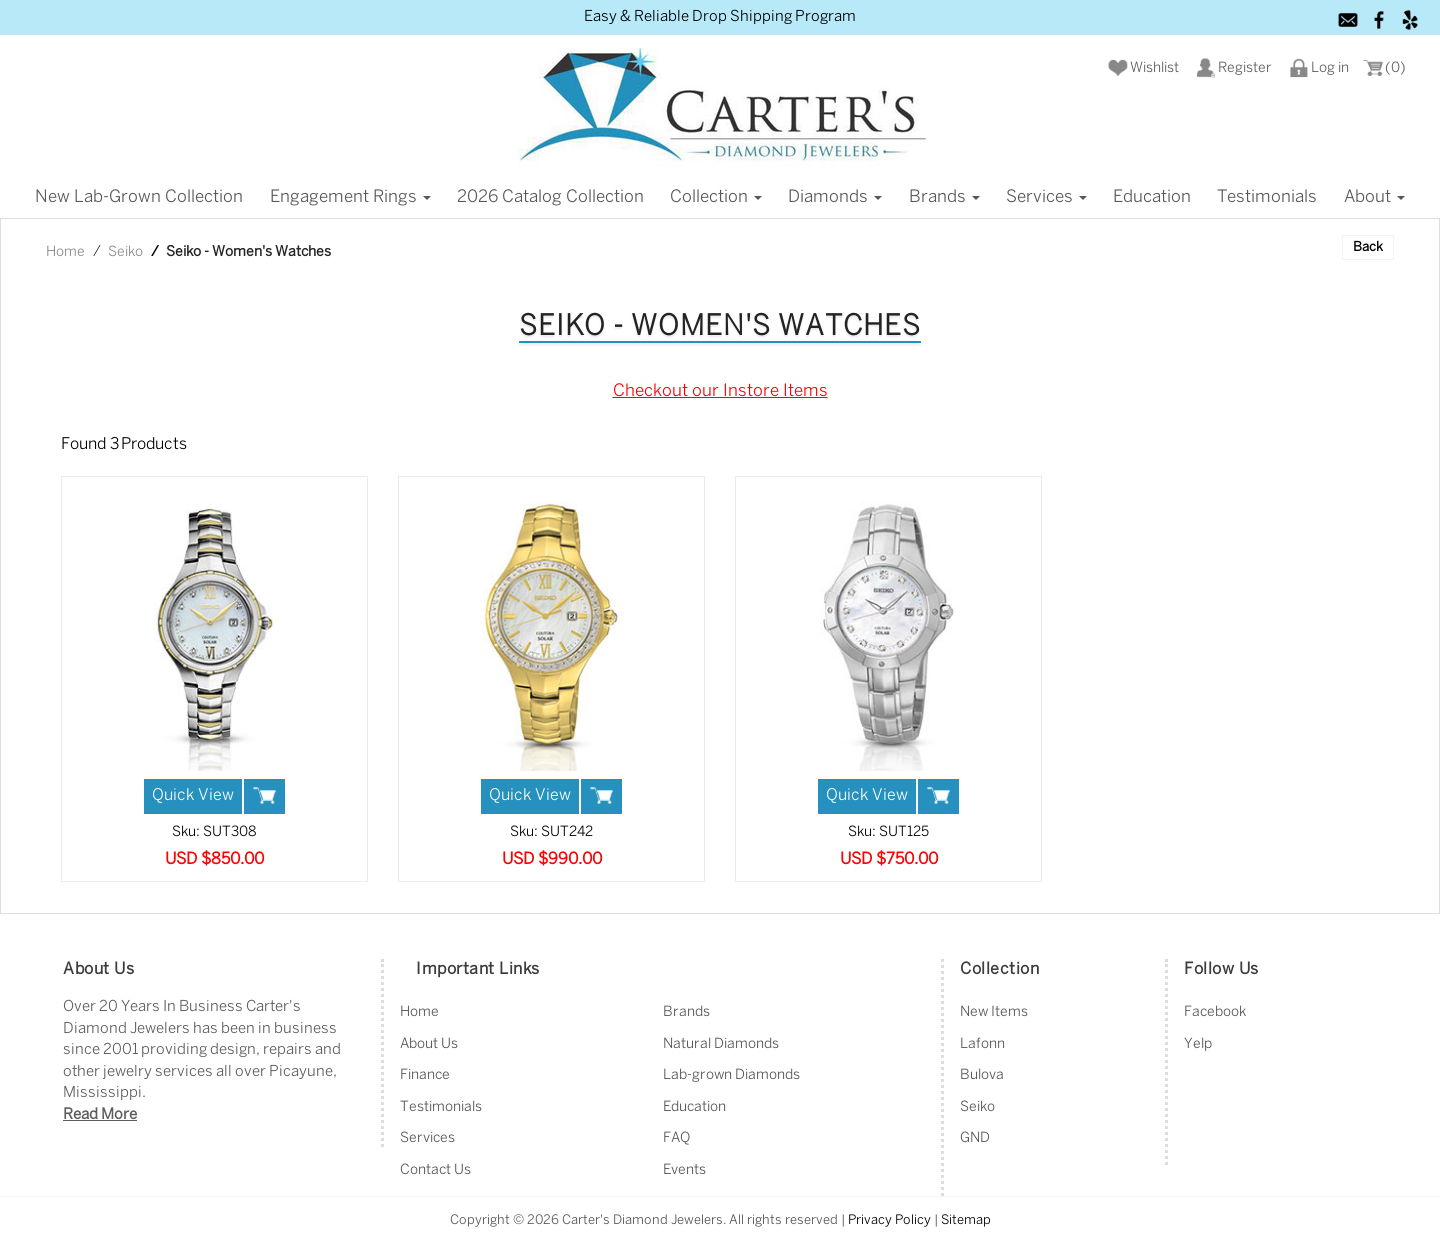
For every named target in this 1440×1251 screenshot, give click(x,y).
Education (1152, 197)
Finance (425, 1075)
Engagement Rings (350, 197)
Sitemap (966, 1220)
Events (684, 1170)
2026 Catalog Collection (550, 197)
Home (65, 252)
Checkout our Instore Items (720, 391)
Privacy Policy (889, 1220)
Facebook (1215, 1012)
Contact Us (435, 1170)
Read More (100, 1115)
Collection (716, 197)
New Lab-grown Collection (139, 197)
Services (1046, 197)
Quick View (193, 795)
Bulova (982, 1075)
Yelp (1198, 1044)
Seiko (125, 252)
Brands (944, 197)
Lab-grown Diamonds (731, 1075)
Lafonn (982, 1044)
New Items (994, 1012)
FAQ (676, 1138)
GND (975, 1138)
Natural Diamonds (721, 1044)
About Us (429, 1044)
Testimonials (1267, 197)
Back (1368, 247)
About (1374, 197)
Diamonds (835, 197)
